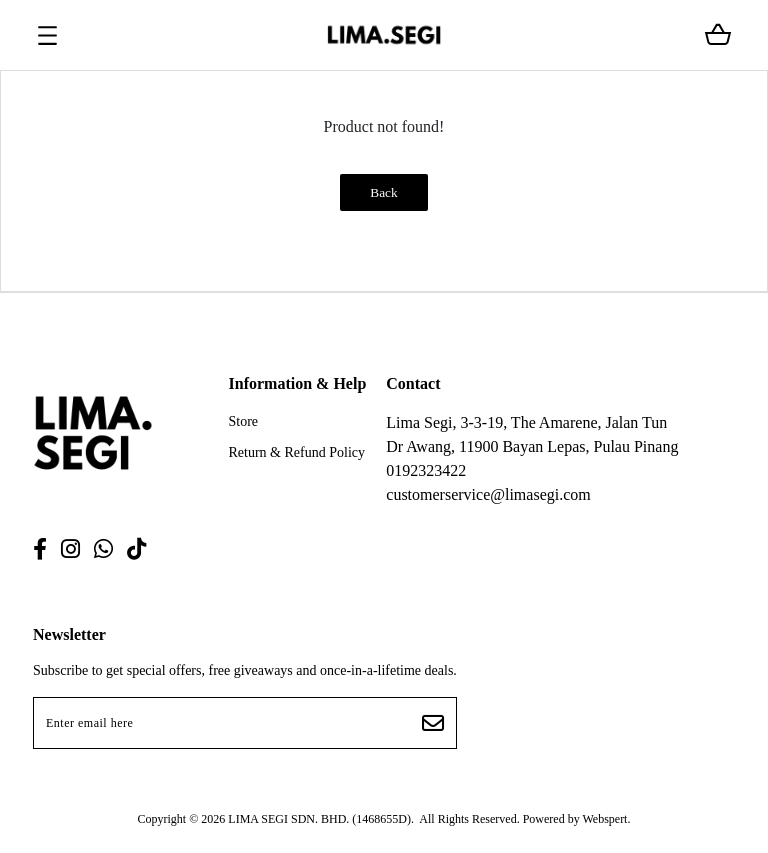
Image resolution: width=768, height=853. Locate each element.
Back (383, 192)
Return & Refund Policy (297, 452)
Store (244, 421)
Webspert (604, 819)
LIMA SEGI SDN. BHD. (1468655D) (319, 819)
